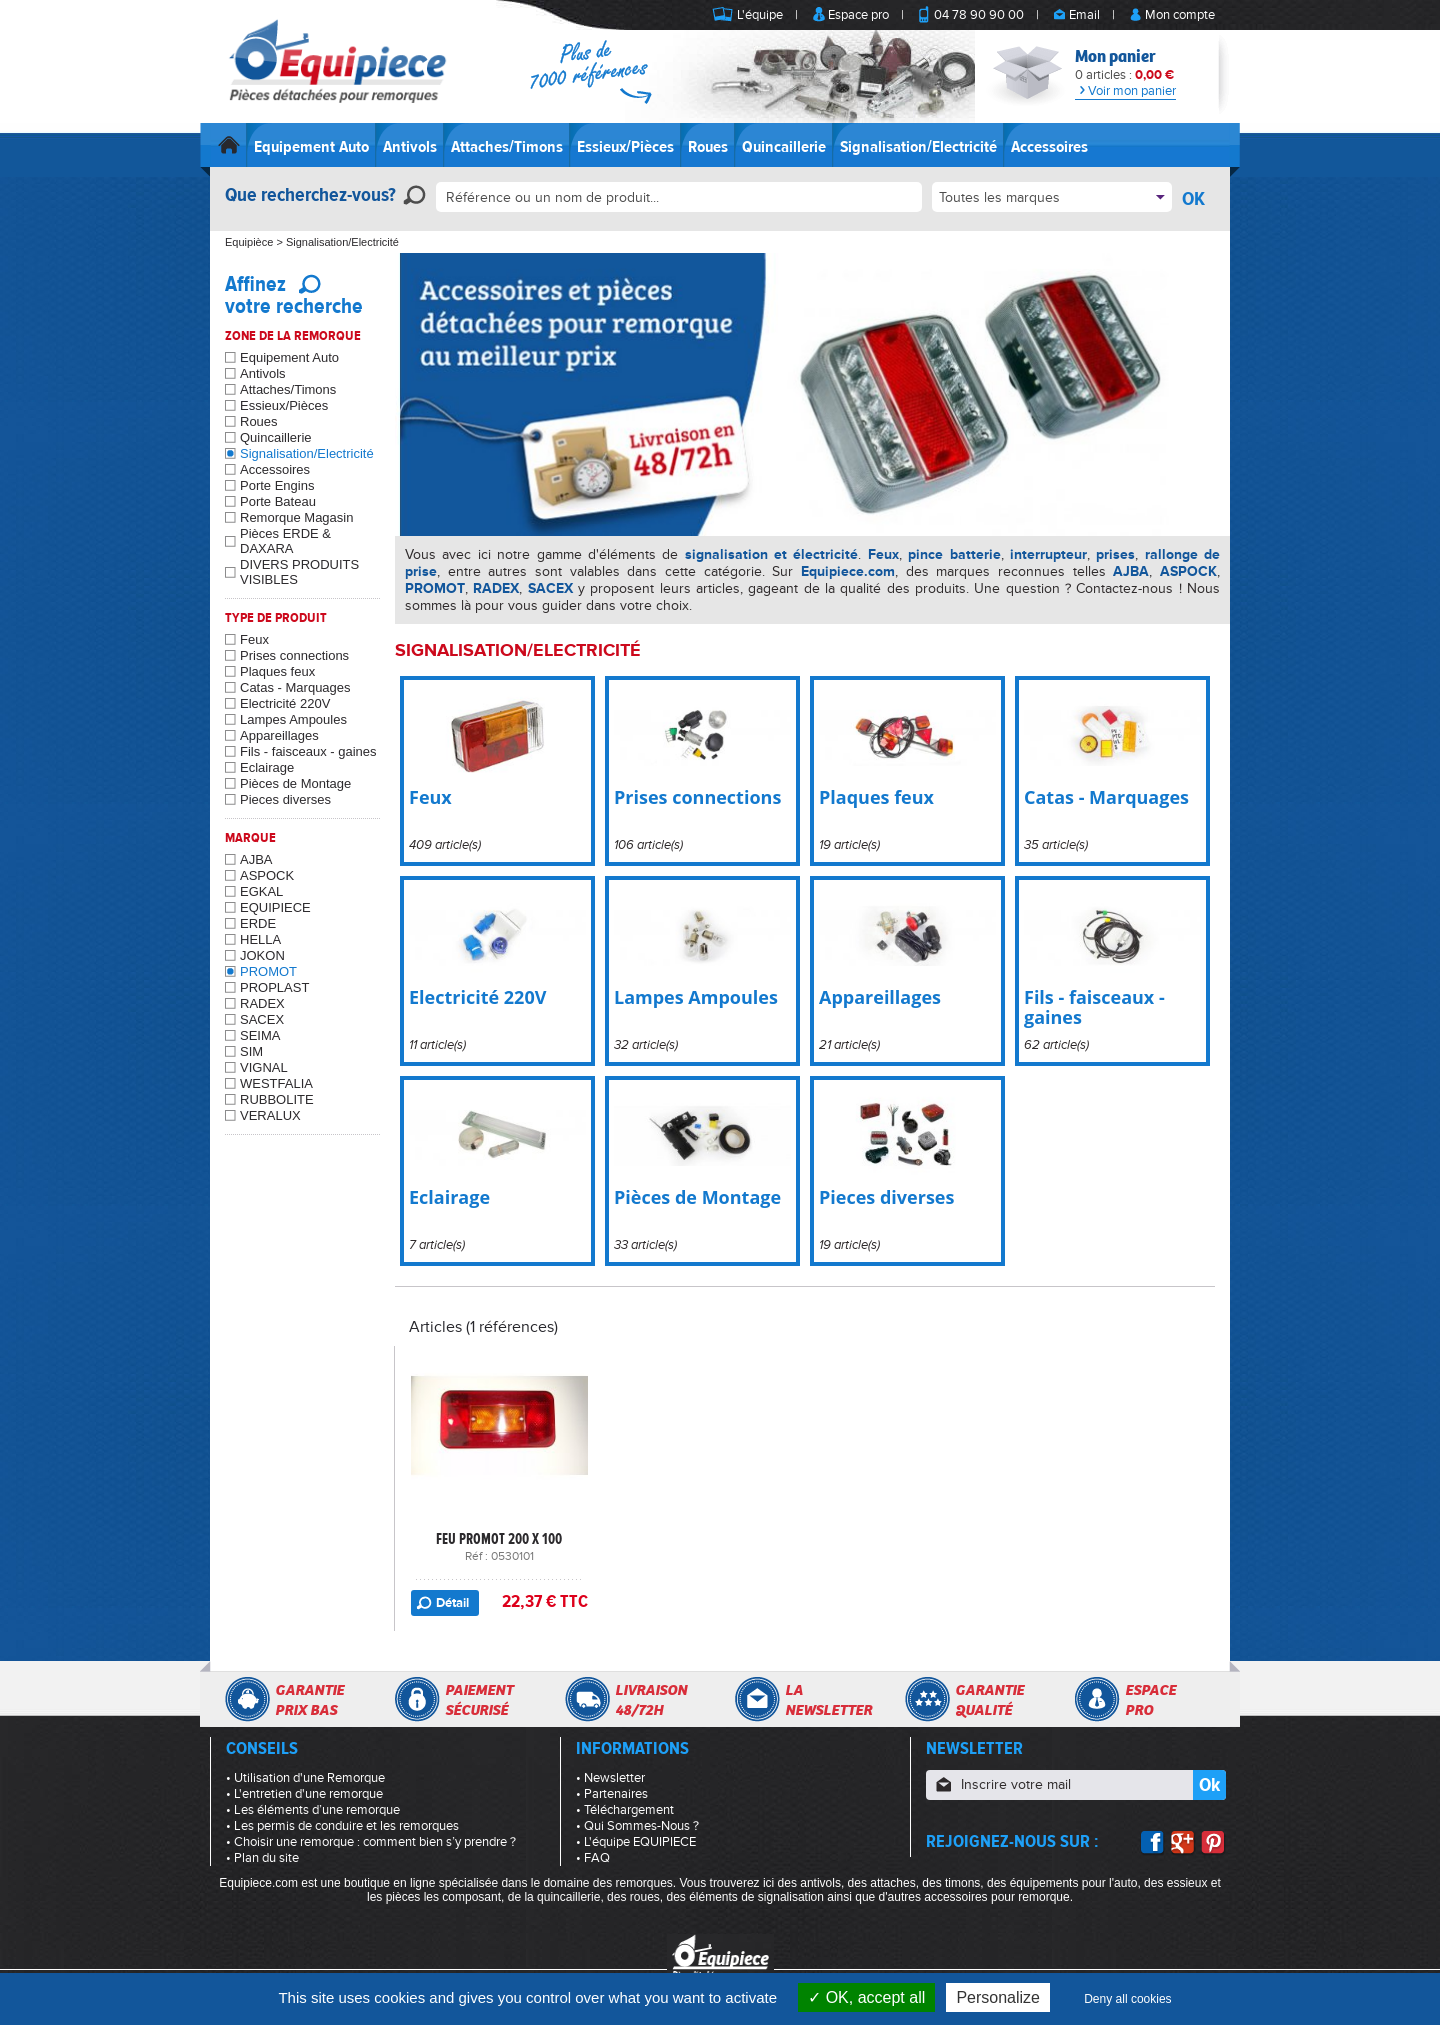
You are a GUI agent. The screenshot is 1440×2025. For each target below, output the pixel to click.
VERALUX (270, 1115)
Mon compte (1180, 15)
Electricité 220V (285, 703)
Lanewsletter (828, 1700)
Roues (708, 147)
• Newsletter (610, 1778)
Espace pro (858, 15)
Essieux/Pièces (625, 147)
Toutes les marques (999, 197)
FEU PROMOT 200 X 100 (499, 1539)
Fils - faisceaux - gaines (308, 751)
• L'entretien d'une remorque (304, 1794)
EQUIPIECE (275, 907)
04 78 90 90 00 (979, 15)
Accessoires (1049, 147)
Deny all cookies (1127, 1999)
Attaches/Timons (507, 147)
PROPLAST (274, 987)
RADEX (262, 1003)
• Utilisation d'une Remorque (305, 1778)
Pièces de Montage (295, 783)
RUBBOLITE (277, 1099)
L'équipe (760, 15)
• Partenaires (612, 1794)
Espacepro (1150, 1700)
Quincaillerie (784, 147)
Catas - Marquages (295, 687)
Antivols (410, 147)
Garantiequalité (989, 1700)
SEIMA (260, 1035)
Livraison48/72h (651, 1700)
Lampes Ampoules (293, 719)
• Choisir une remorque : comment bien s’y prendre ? (371, 1842)
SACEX (262, 1019)
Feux (254, 639)
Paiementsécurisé (479, 1700)
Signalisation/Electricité (918, 147)
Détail (452, 1603)
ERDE (258, 923)
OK (1193, 198)
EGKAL (261, 891)
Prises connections (294, 655)
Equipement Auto (311, 147)
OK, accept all (866, 1997)
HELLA (260, 939)
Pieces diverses (285, 799)
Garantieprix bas (309, 1700)
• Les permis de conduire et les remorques (342, 1826)
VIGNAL (264, 1067)
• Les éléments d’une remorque (313, 1810)
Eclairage (267, 767)
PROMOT (268, 971)
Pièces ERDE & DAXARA (285, 541)
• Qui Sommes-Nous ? (637, 1826)
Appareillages (279, 735)
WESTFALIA (276, 1083)
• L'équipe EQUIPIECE (636, 1842)
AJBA (256, 859)
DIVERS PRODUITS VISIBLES (299, 572)
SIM (251, 1051)
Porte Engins (277, 485)
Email (1084, 15)
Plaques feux (277, 671)
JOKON (262, 955)
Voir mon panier (1125, 91)
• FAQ (593, 1858)
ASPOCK (267, 875)
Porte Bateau (278, 501)
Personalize (998, 1997)
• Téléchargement (625, 1810)
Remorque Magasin (296, 517)
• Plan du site (262, 1858)
